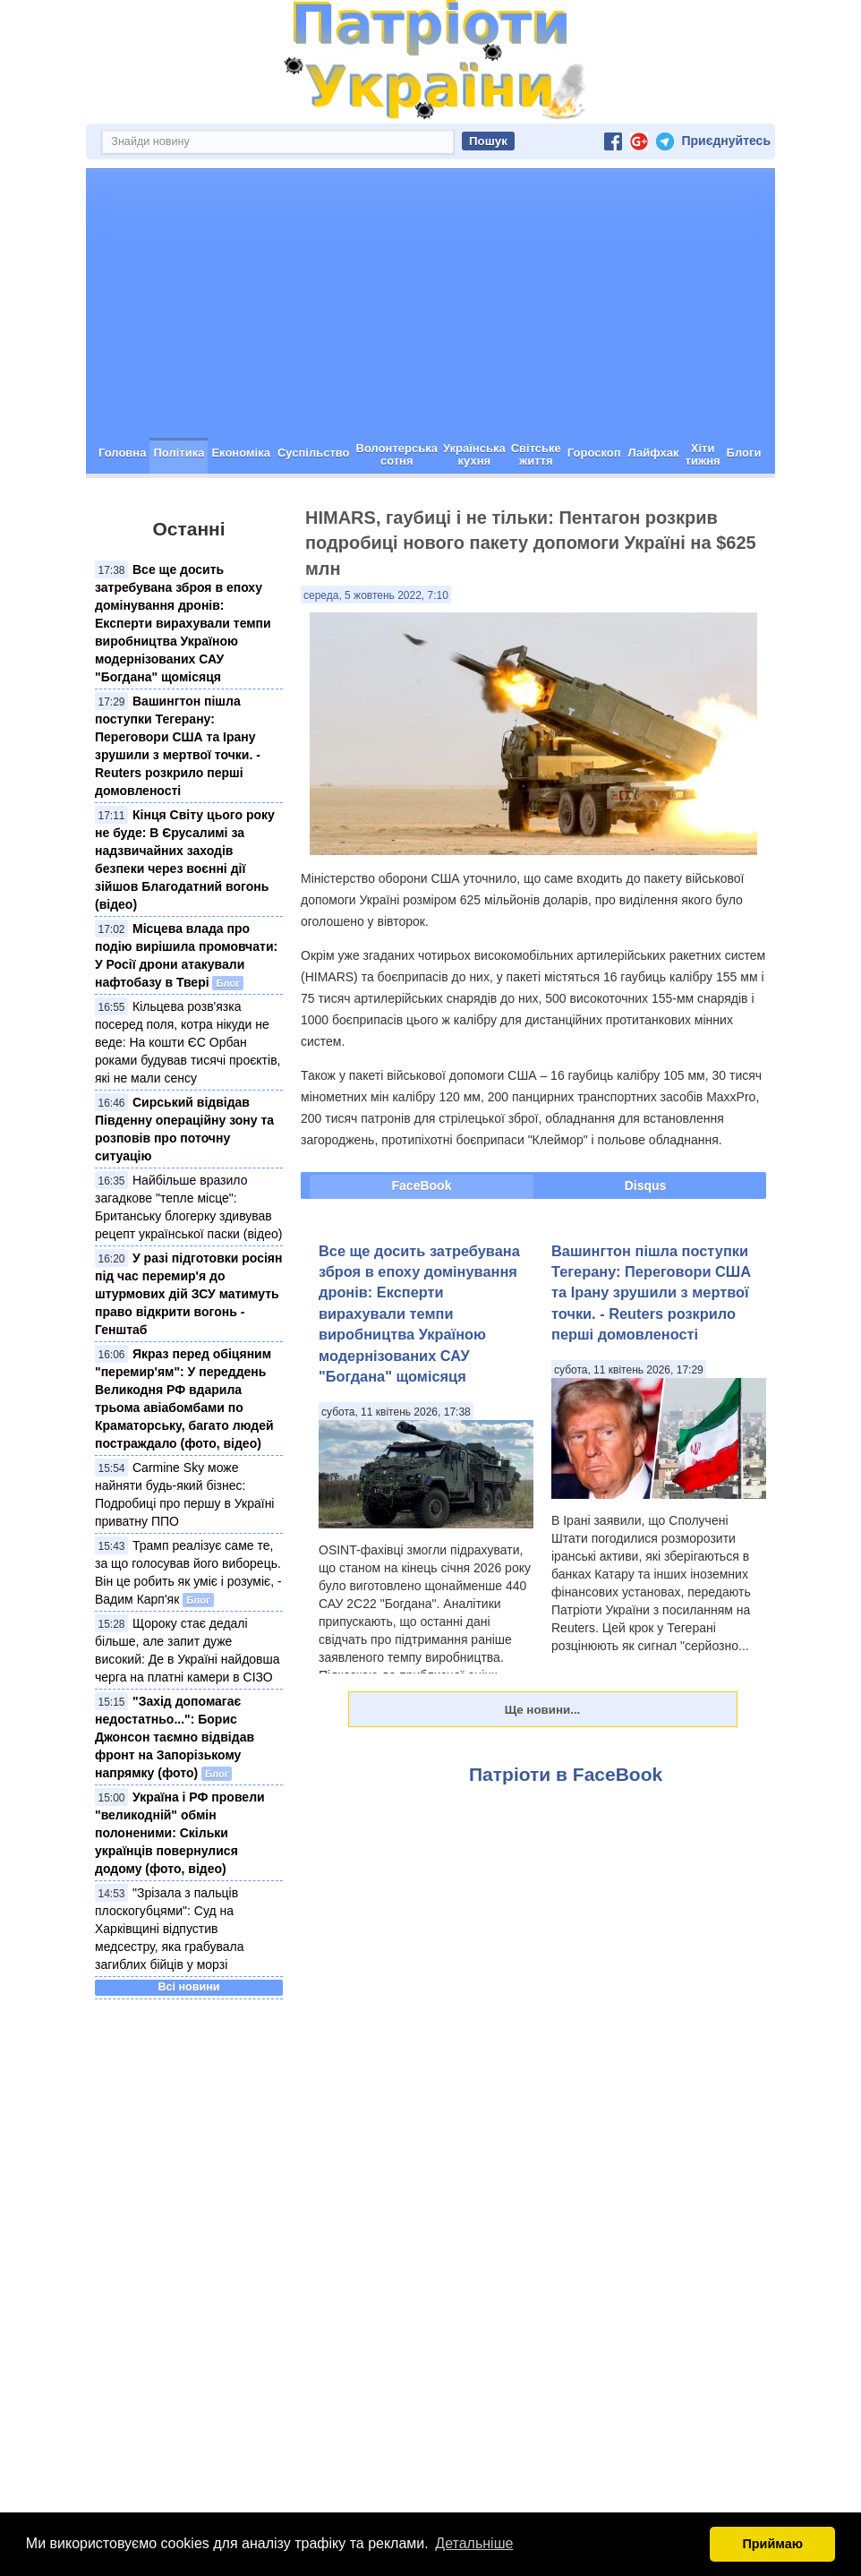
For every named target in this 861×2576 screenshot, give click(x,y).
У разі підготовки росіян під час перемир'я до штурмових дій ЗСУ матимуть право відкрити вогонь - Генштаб (188, 1294)
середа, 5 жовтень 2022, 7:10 (375, 595)
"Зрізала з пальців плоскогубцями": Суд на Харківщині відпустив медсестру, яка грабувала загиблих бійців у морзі (169, 1929)
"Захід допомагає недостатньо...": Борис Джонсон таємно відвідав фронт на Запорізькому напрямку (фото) (174, 1737)
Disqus (646, 1185)
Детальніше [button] (474, 2543)
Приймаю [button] (772, 2544)
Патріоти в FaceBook (565, 1774)
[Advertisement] (430, 303)
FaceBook (422, 1185)
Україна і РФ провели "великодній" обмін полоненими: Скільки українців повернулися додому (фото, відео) (180, 1833)
